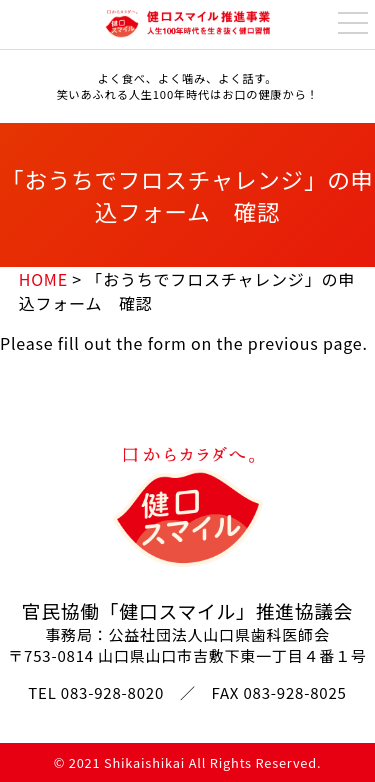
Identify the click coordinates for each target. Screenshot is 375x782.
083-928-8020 (112, 692)
